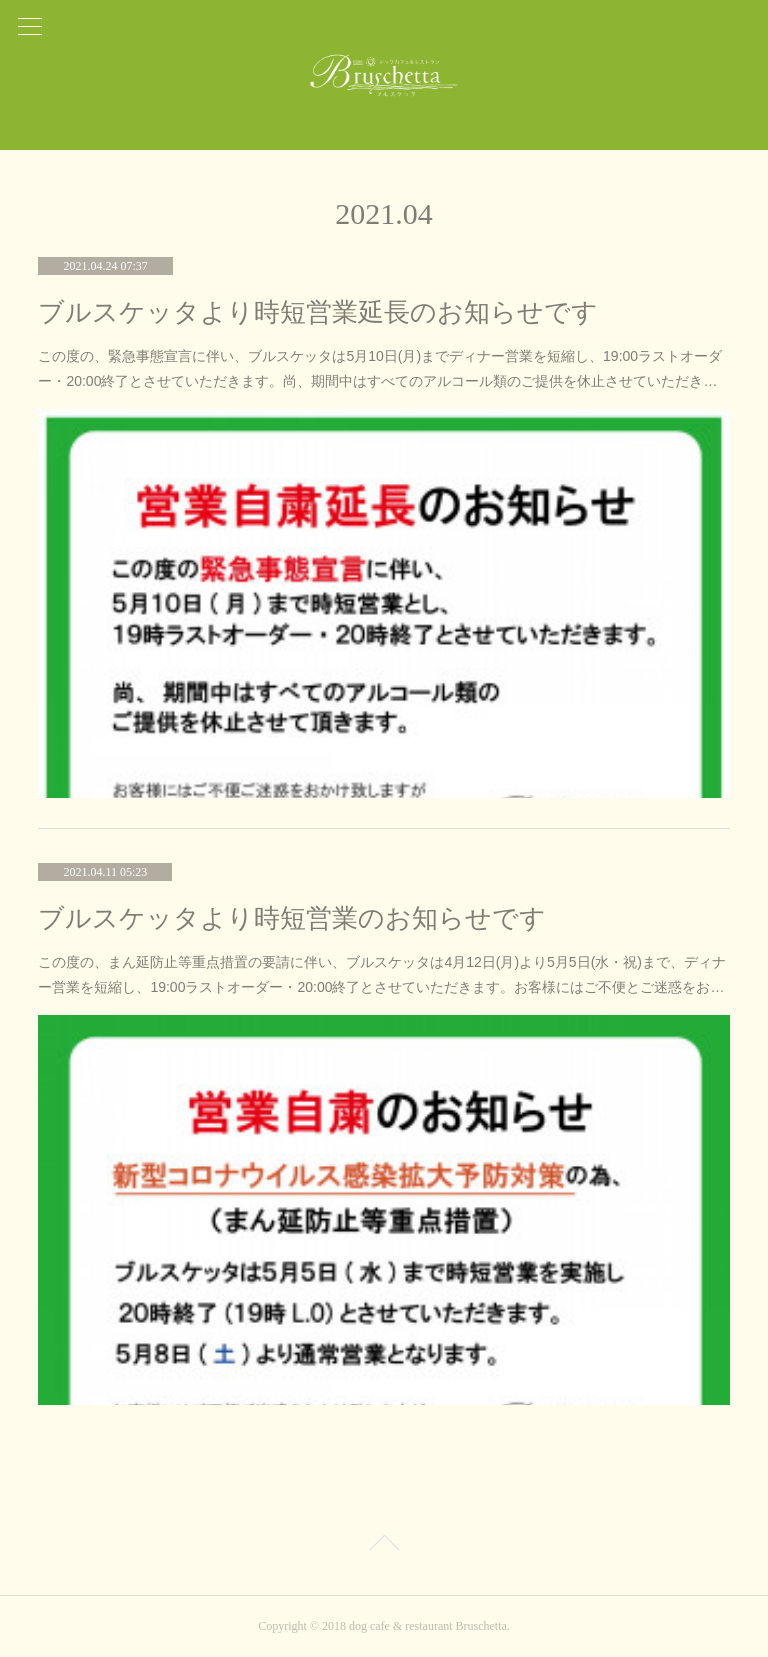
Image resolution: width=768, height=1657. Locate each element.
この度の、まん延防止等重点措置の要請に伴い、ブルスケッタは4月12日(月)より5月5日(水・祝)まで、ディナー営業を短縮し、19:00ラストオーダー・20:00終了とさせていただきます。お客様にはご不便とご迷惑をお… (382, 974)
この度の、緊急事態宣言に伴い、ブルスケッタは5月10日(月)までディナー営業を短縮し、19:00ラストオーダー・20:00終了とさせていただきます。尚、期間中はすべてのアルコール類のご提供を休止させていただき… (380, 368)
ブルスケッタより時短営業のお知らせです (292, 918)
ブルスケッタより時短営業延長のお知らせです (318, 312)
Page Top (384, 1546)
